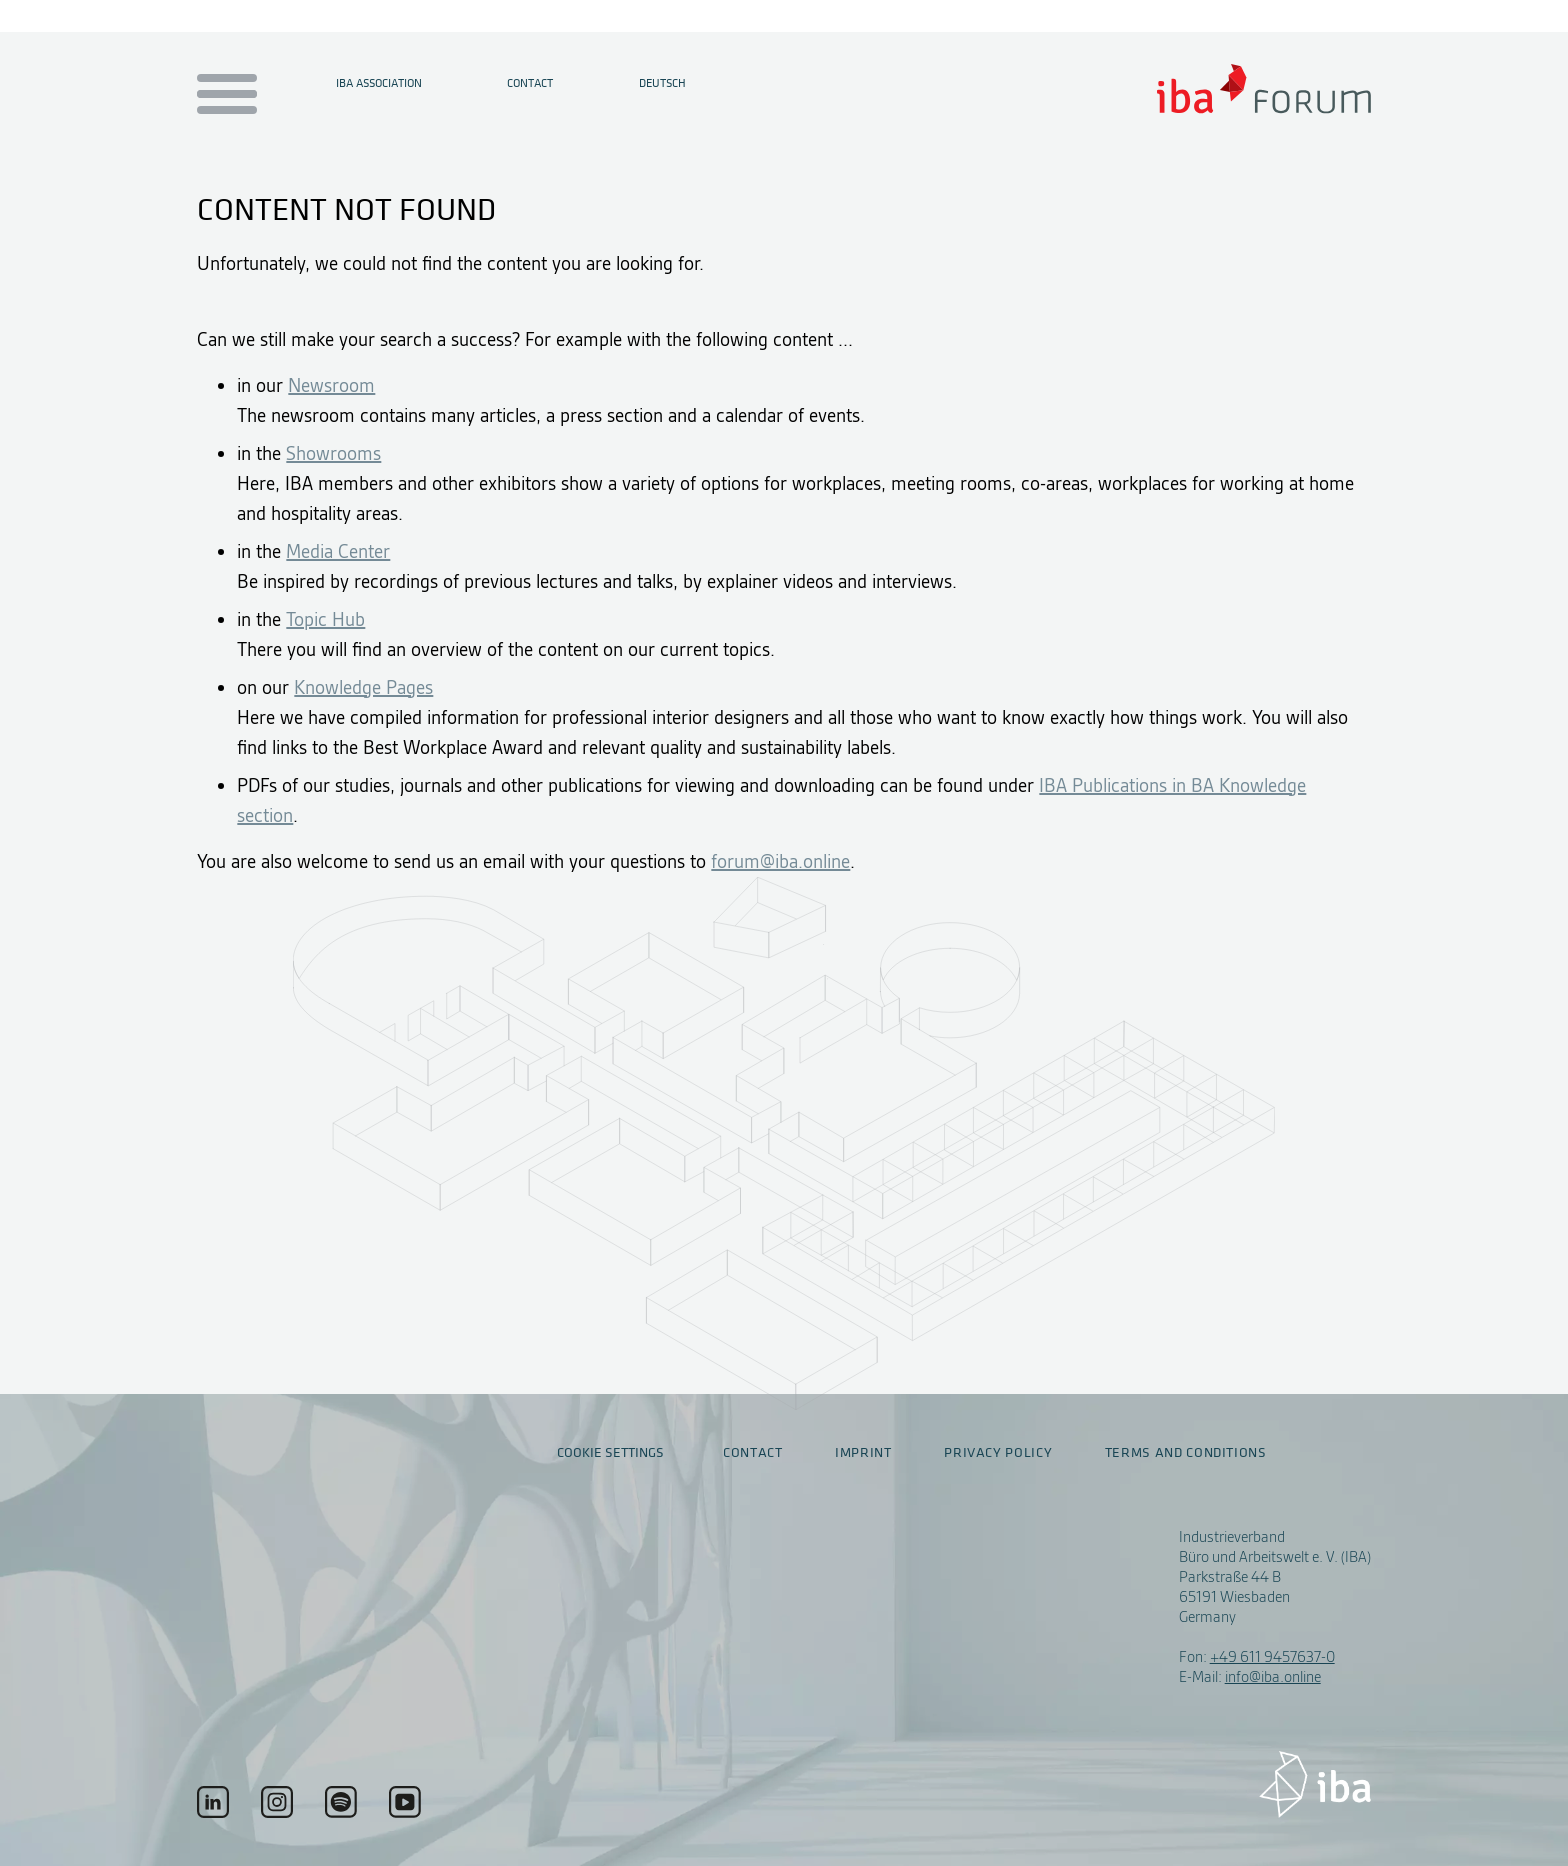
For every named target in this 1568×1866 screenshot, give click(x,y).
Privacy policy (998, 1453)
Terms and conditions (1186, 1453)
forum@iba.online (780, 861)
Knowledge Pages (363, 687)
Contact (530, 83)
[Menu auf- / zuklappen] (223, 95)
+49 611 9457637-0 (1272, 1657)
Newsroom (331, 385)
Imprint (863, 1453)
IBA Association (379, 83)
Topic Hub (325, 619)
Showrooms (333, 453)
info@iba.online (1273, 1677)
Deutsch (662, 83)
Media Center (338, 551)
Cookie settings (610, 1452)
